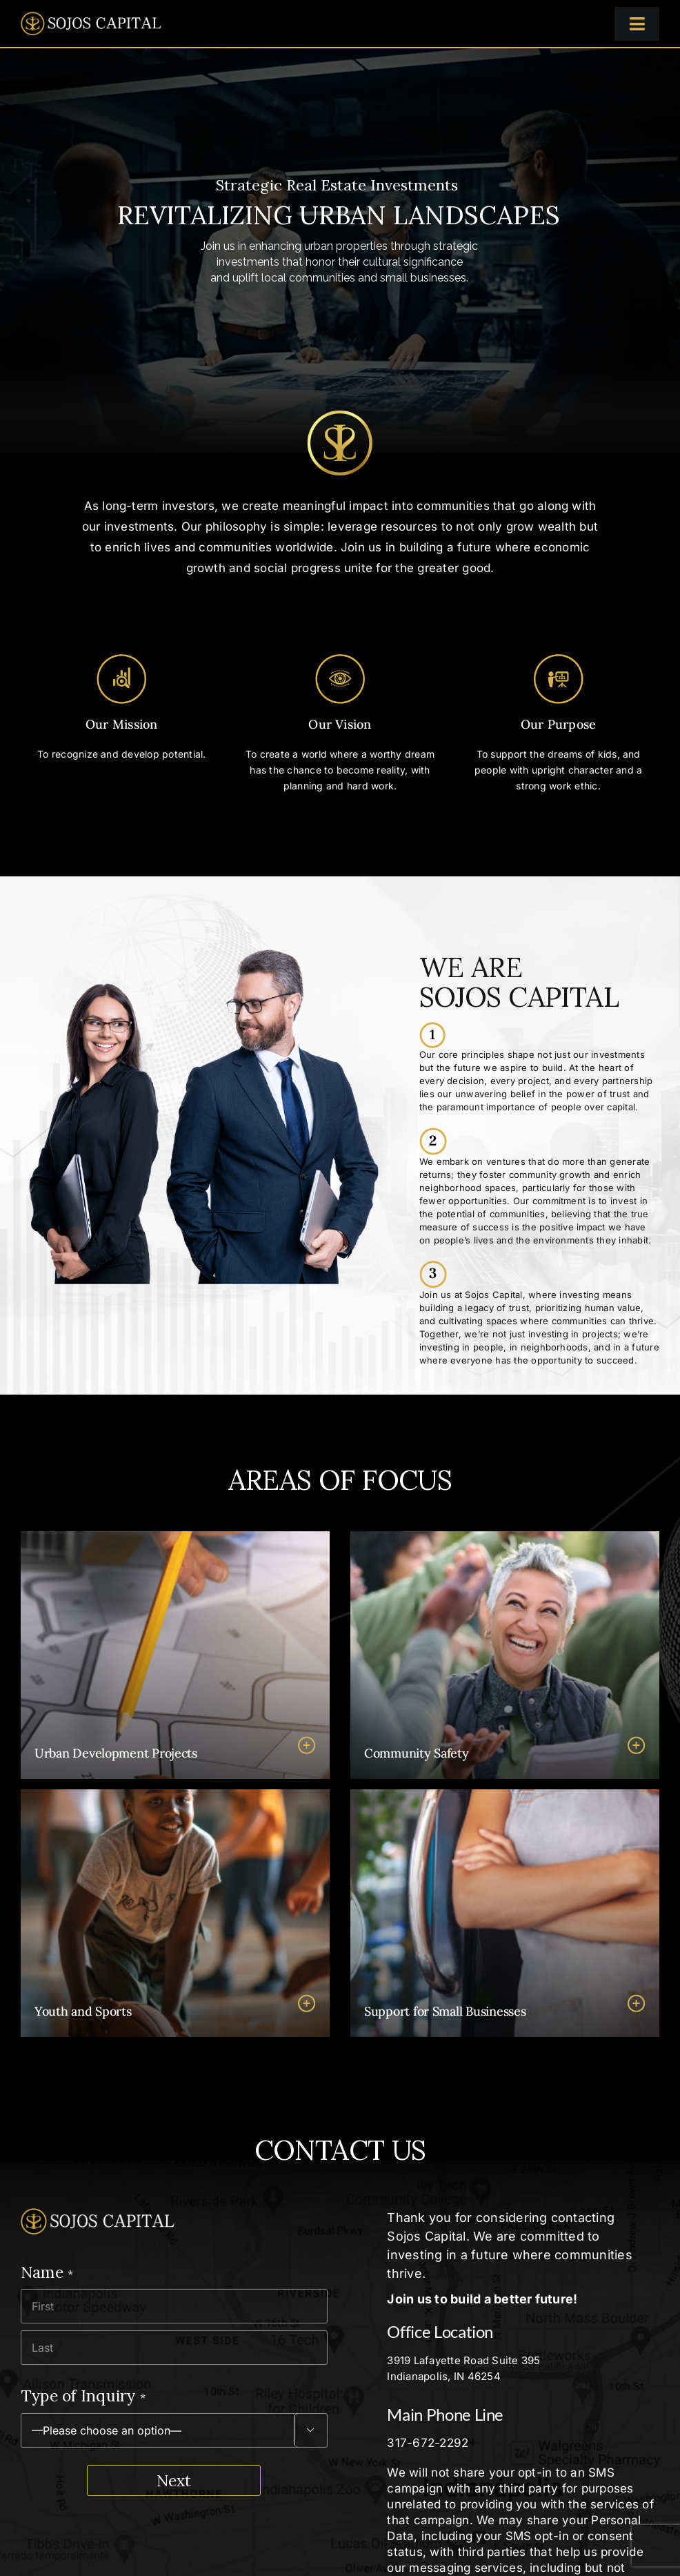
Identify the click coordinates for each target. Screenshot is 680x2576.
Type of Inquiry (83, 2396)
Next (174, 2480)
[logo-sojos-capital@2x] (91, 17)
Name (47, 2272)
